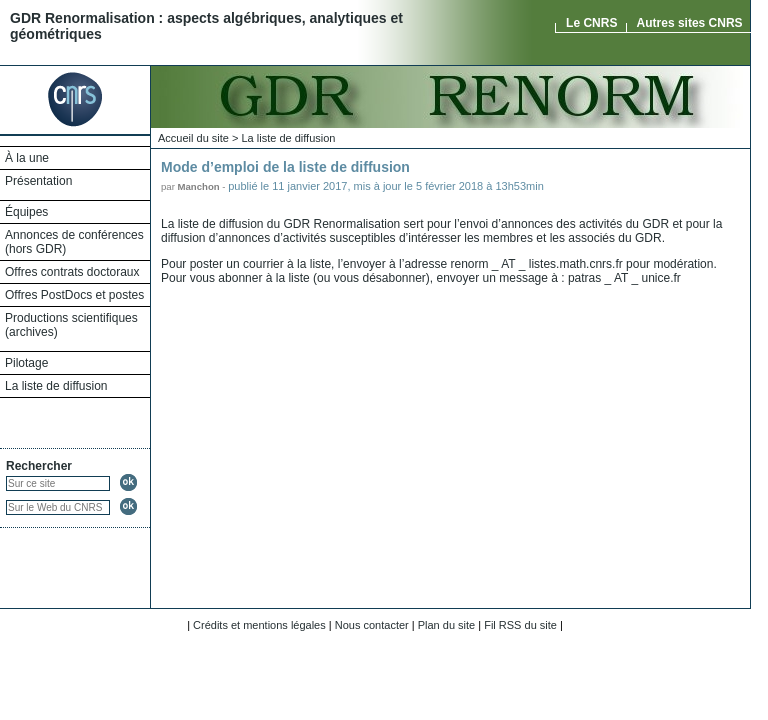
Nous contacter (372, 625)
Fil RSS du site (520, 625)
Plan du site (446, 625)
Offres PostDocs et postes (74, 295)
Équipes (26, 212)
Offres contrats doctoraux (72, 272)
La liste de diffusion (56, 386)
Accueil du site (193, 138)
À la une (27, 158)
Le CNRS (591, 23)
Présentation (38, 181)
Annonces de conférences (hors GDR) (74, 242)
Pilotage (26, 363)
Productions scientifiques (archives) (71, 325)
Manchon (199, 186)
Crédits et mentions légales (259, 625)
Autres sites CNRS (690, 23)
